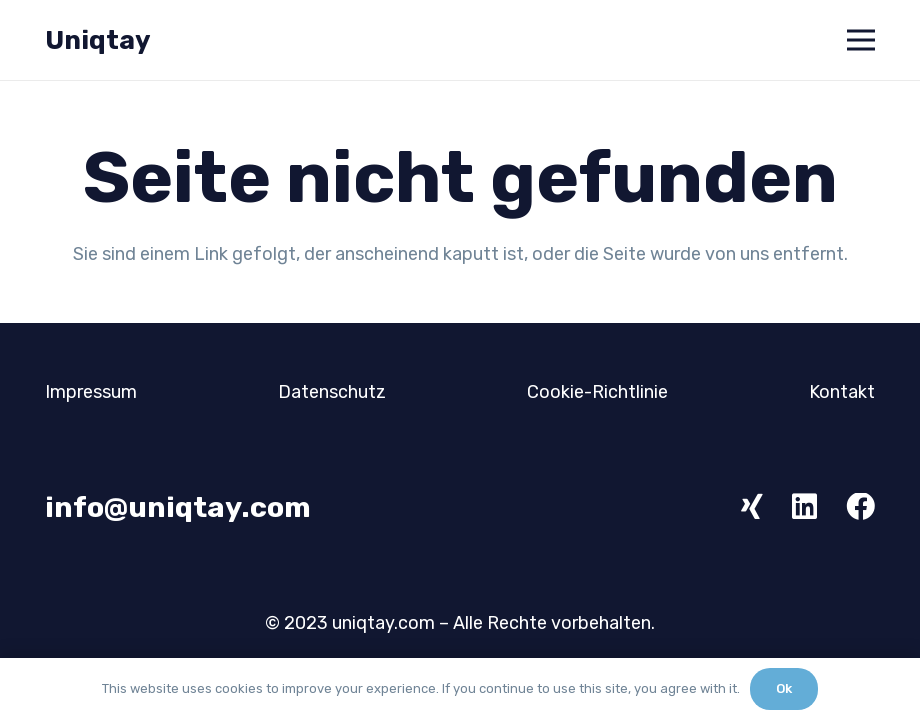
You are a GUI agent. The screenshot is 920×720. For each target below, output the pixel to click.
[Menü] (861, 40)
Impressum (91, 392)
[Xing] (752, 507)
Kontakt (842, 392)
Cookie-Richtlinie (597, 392)
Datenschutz (332, 392)
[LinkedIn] (804, 507)
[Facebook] (860, 507)
